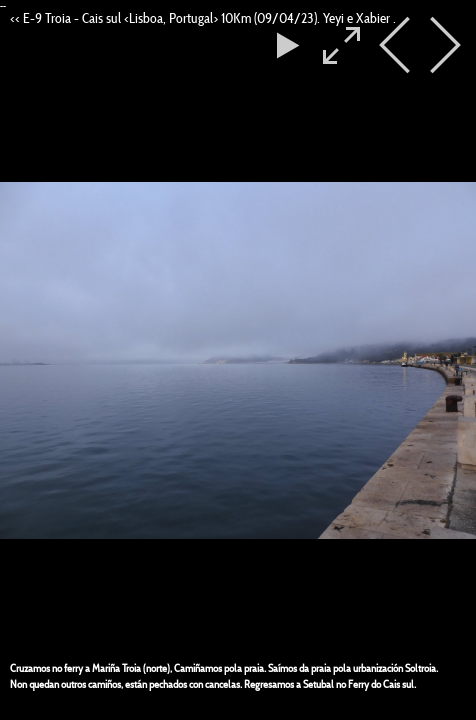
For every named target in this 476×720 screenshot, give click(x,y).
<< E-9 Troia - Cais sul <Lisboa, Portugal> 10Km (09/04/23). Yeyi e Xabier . (203, 18)
